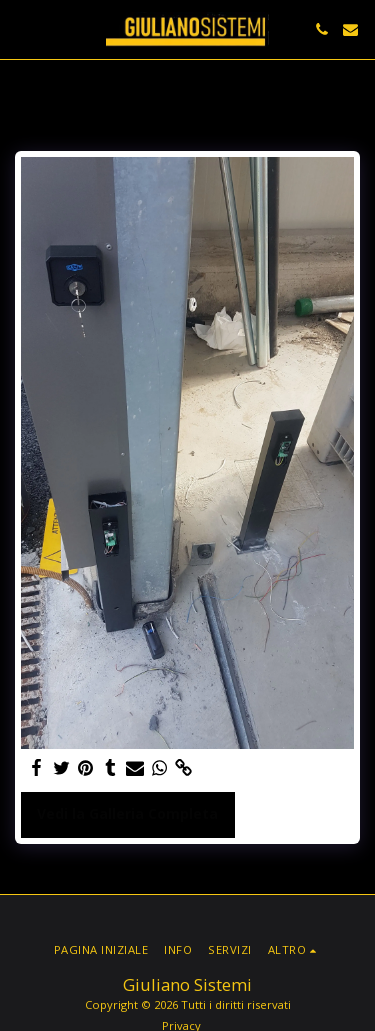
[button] (22, 28)
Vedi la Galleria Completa (127, 813)
